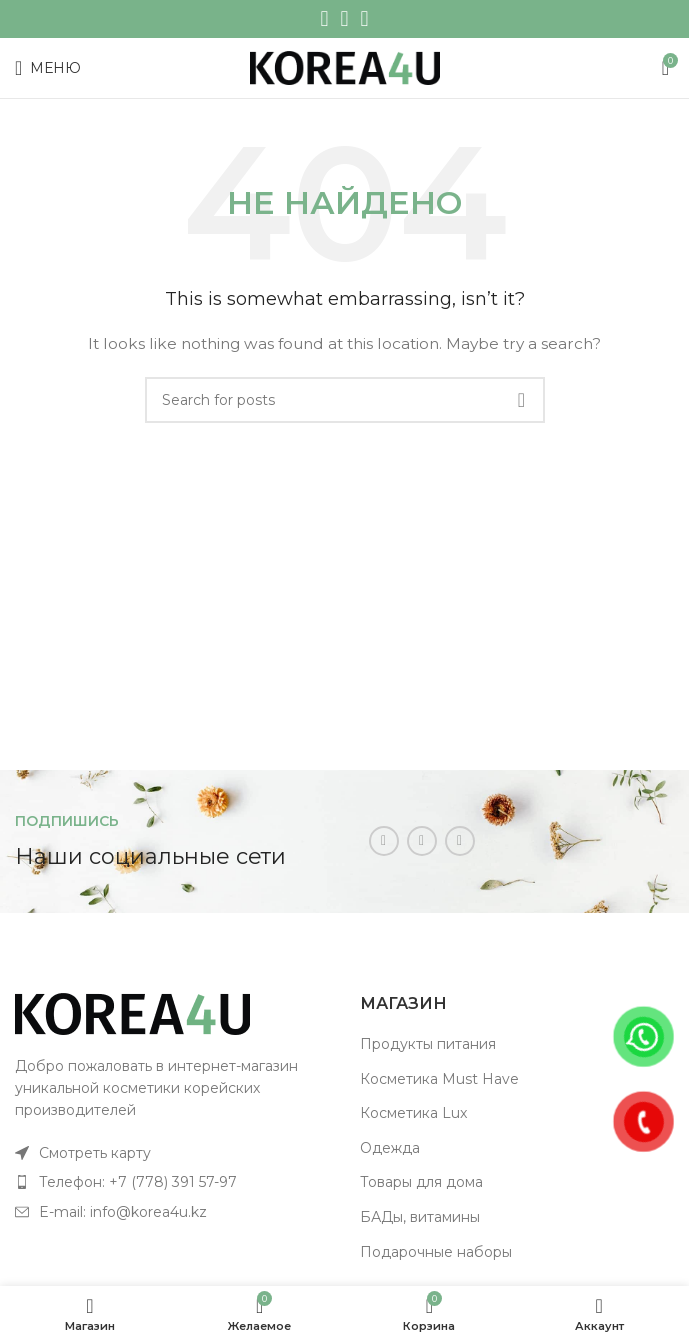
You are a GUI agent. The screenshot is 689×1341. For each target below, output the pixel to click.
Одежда (390, 1148)
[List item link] (172, 1153)
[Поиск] (345, 400)
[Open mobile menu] (48, 68)
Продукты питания (428, 1044)
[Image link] (132, 1012)
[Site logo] (345, 67)
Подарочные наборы (436, 1252)
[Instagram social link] (324, 19)
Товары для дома (421, 1182)
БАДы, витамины (420, 1217)
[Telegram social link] (365, 19)
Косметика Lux (413, 1113)
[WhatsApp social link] (344, 19)
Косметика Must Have (439, 1079)
